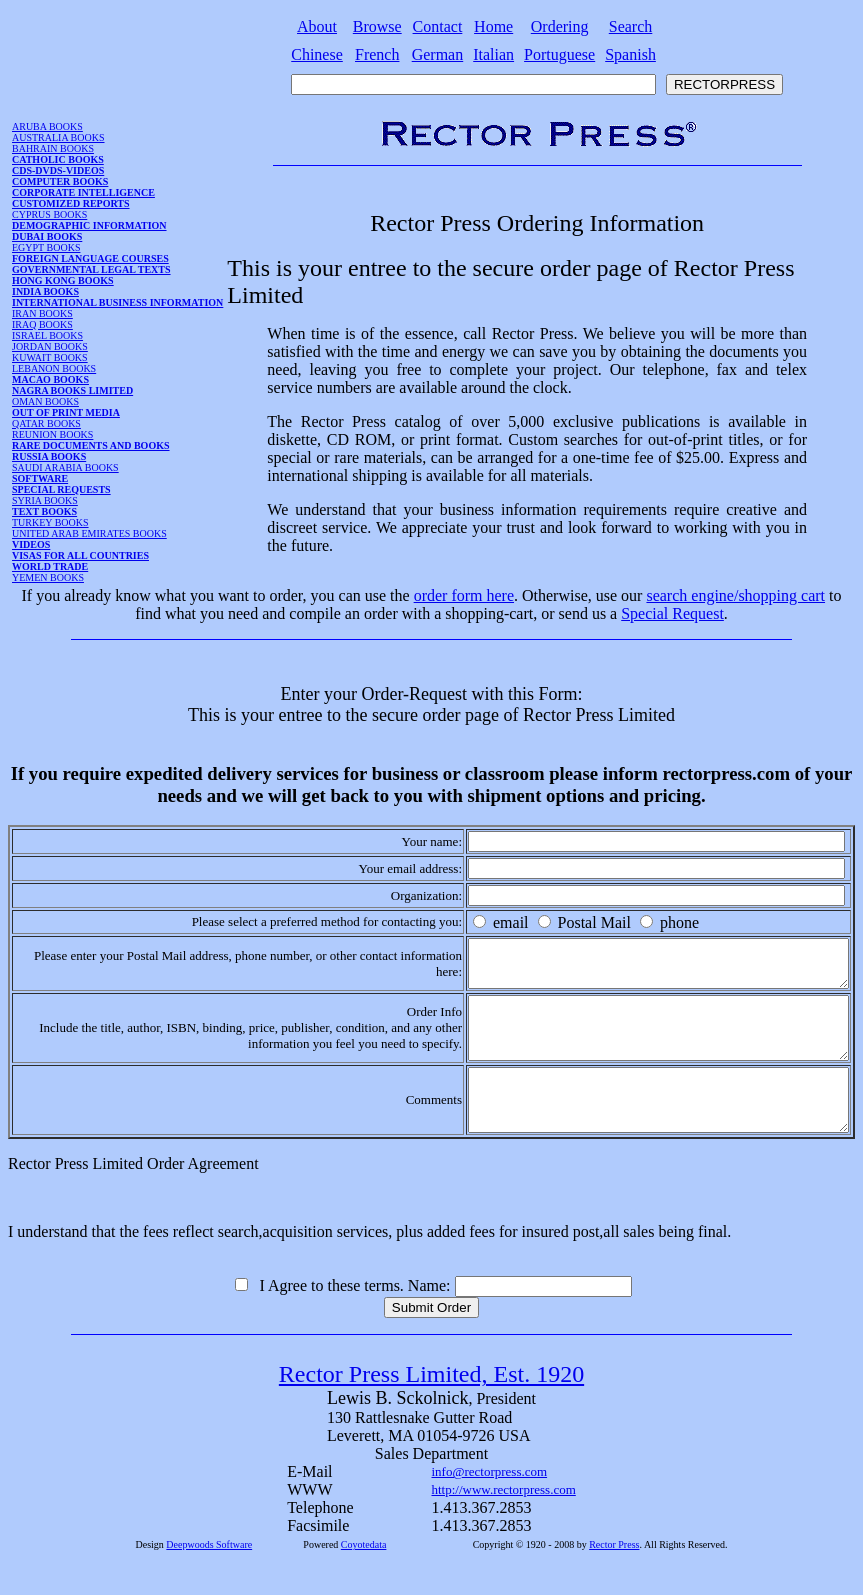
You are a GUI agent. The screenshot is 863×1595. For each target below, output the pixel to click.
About (317, 26)
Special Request (672, 613)
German (438, 54)
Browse (377, 26)
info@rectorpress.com (490, 1504)
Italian (493, 54)
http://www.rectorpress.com (504, 1522)
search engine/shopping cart (735, 595)
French (377, 54)
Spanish (630, 54)
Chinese (317, 54)
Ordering (560, 26)
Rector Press (614, 1577)
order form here (464, 595)
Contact (438, 26)
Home (493, 26)
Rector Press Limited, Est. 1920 (431, 1407)
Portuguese (559, 54)
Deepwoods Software (209, 1577)
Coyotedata (364, 1577)
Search (631, 26)
